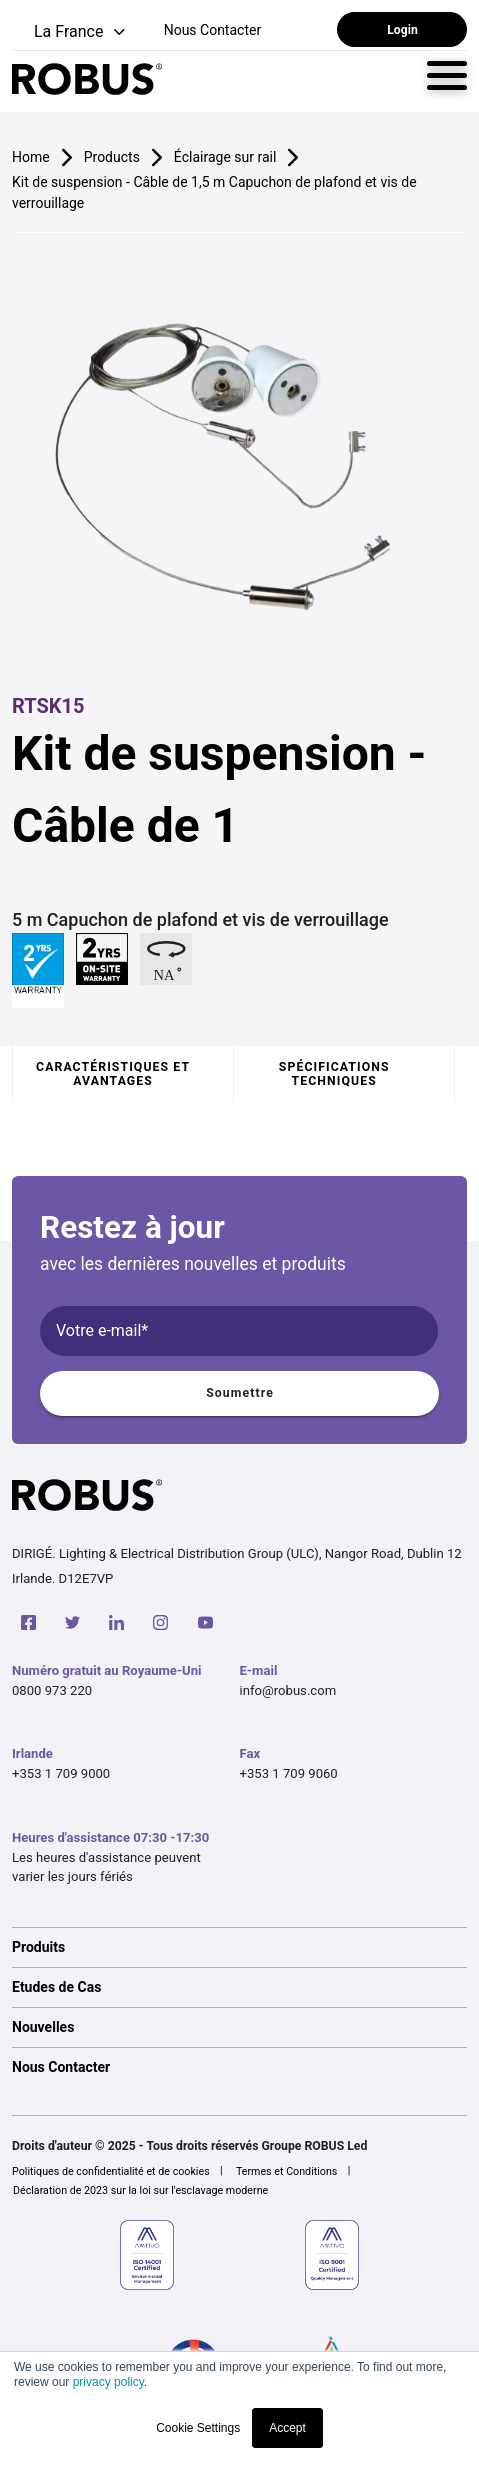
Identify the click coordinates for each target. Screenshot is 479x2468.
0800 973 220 (52, 1690)
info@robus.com (288, 1690)
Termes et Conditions (287, 2171)
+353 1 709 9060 (289, 1773)
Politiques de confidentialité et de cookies (111, 2171)
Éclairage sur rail (225, 157)
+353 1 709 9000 (61, 1773)
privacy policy (108, 2382)
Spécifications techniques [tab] (334, 1074)
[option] (239, 1947)
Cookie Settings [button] (198, 2428)
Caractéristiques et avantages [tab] (113, 1074)
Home (31, 157)
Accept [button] (287, 2428)
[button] (70, 32)
